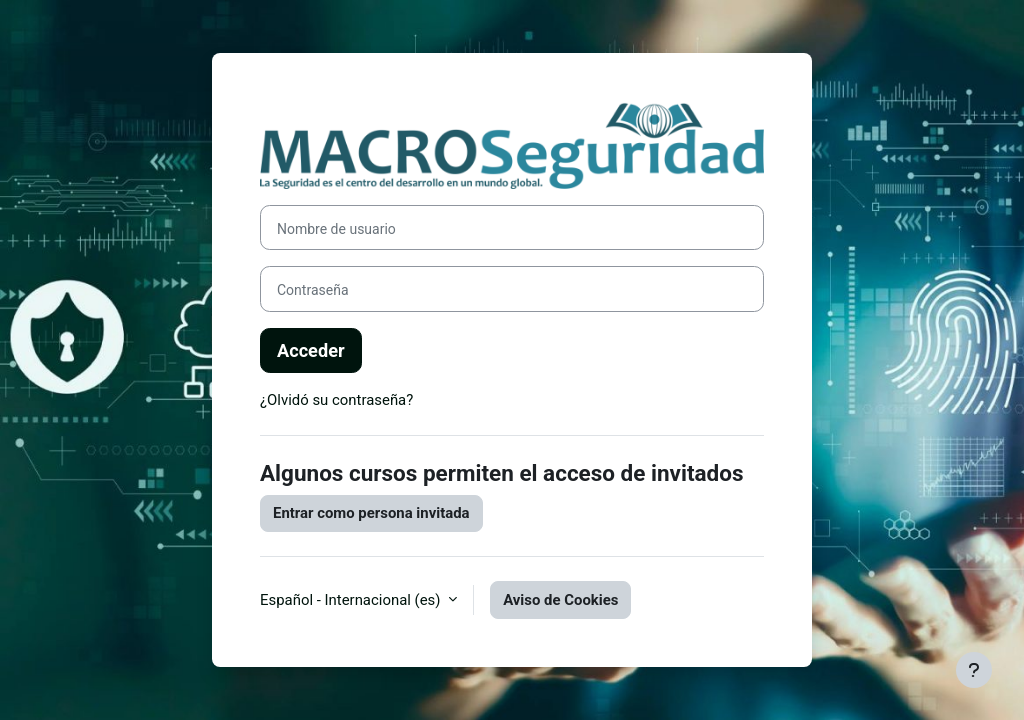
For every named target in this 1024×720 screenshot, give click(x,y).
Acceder (311, 350)
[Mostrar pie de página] (974, 670)
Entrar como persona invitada (371, 513)
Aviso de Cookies (560, 600)
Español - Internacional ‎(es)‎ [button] (352, 600)
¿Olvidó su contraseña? (336, 400)
